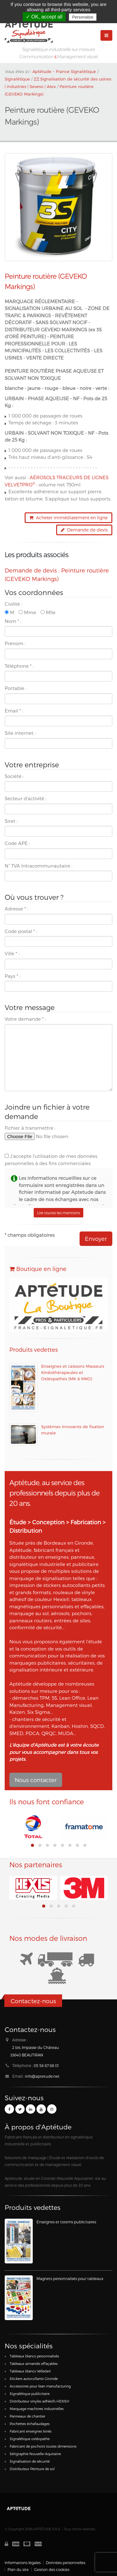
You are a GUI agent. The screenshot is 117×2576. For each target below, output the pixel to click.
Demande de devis (84, 529)
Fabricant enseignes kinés (30, 2431)
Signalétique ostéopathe (30, 2439)
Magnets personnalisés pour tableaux (70, 2278)
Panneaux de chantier (27, 2416)
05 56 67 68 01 (46, 2065)
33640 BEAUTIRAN (26, 2055)
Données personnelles (65, 2562)
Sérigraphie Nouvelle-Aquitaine (35, 2454)
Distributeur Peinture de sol (32, 2469)
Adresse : (16, 908)
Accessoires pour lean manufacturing (40, 2386)
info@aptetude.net (42, 2076)
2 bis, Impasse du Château (35, 2047)
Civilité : (13, 604)
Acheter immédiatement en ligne (68, 517)
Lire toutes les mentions (58, 1212)
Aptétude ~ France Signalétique (64, 71)
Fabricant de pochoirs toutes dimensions (43, 2446)
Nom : (13, 621)
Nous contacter (36, 1779)
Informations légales (23, 2562)
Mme (27, 612)
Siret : (11, 821)
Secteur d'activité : (25, 798)
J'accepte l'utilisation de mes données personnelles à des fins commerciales (51, 1159)
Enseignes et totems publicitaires (66, 2222)
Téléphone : (19, 666)
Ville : (12, 953)
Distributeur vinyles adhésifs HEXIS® (39, 2401)
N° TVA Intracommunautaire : (38, 865)
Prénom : (15, 643)
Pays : (12, 976)
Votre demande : (25, 1019)
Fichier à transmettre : (30, 1128)
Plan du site (18, 2569)
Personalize (82, 17)
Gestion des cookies (51, 2569)
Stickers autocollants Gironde (34, 2378)
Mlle (48, 612)
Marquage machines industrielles (37, 2409)
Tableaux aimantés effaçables (34, 2363)
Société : (14, 776)
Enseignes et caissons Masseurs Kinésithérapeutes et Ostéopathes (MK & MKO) (72, 1372)
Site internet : (20, 733)
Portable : (16, 688)
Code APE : (17, 843)
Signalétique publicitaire (30, 2394)
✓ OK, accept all (44, 16)
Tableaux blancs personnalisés (34, 2356)
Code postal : (21, 931)
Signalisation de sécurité (30, 2461)
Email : (14, 710)
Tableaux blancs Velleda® (30, 2371)
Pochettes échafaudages (30, 2424)
